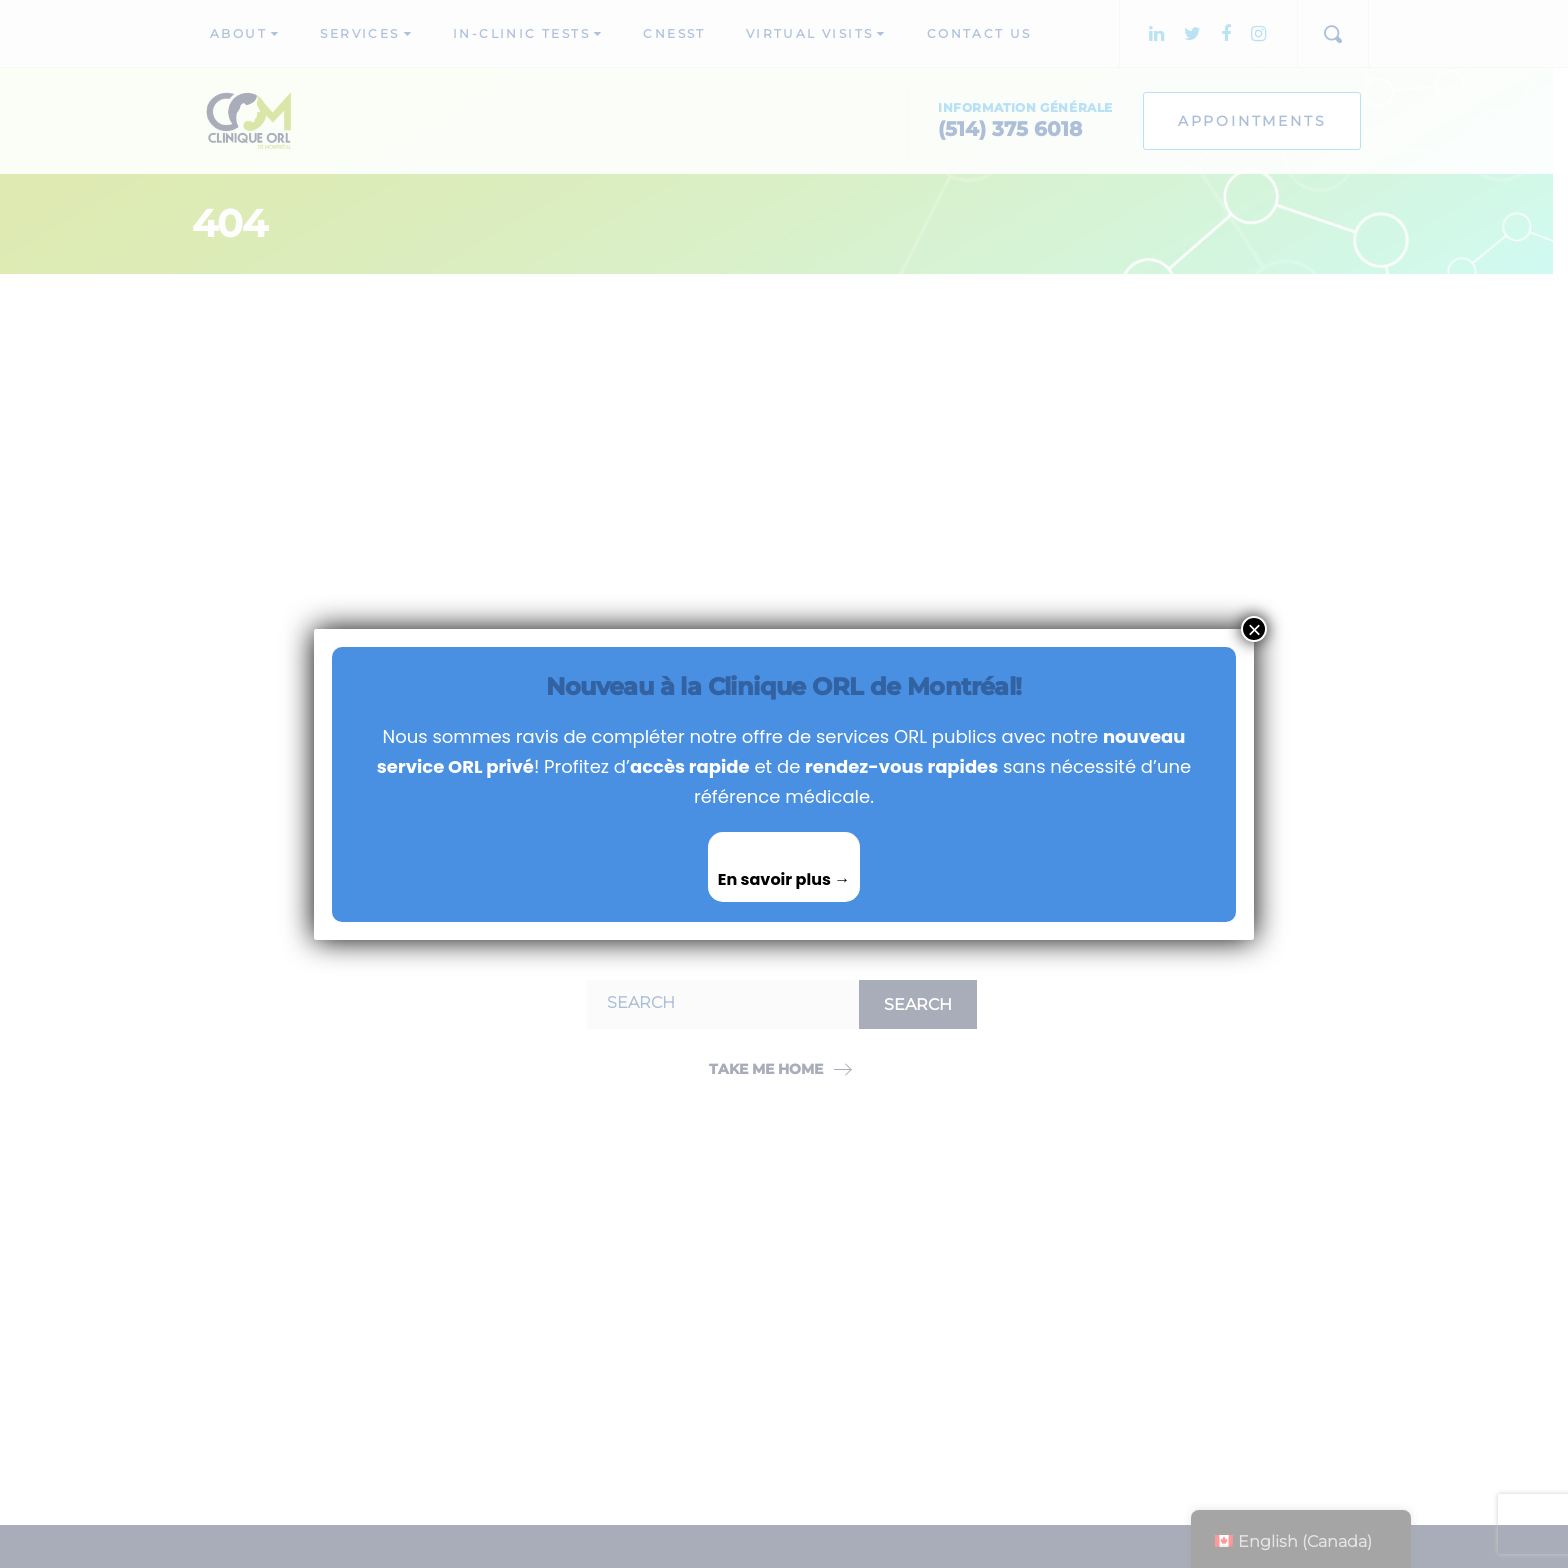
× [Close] (1254, 629)
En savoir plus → (784, 879)
